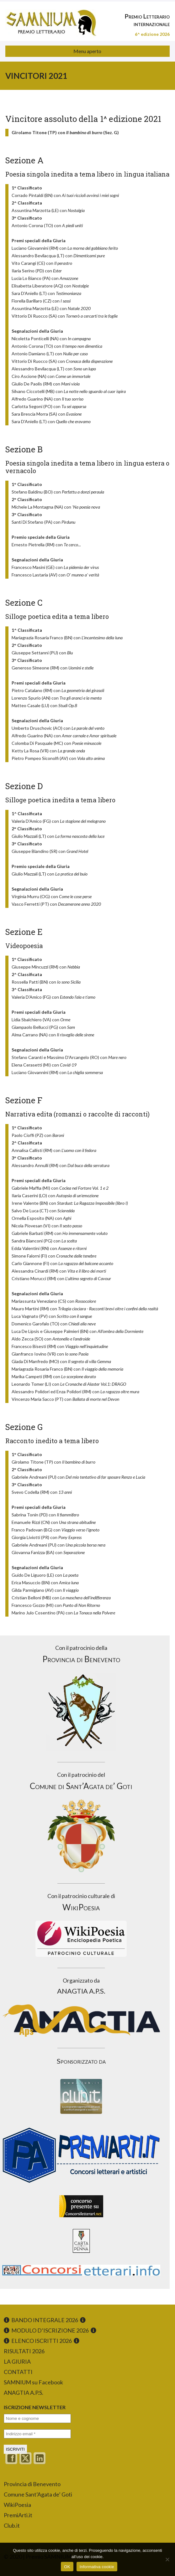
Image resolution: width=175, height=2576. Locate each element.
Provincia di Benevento (32, 2483)
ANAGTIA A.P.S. (23, 2392)
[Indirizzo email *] (37, 2433)
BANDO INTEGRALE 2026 (45, 2320)
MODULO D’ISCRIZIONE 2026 (50, 2330)
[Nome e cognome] (37, 2418)
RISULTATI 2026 (24, 2351)
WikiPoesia (17, 2504)
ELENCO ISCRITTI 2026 (41, 2340)
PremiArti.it (18, 2515)
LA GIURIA (17, 2361)
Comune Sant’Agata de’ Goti (38, 2494)
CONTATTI (18, 2371)
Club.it (12, 2525)
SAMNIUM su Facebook (33, 2382)
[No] (167, 2559)
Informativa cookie (97, 2566)
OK (67, 2566)
